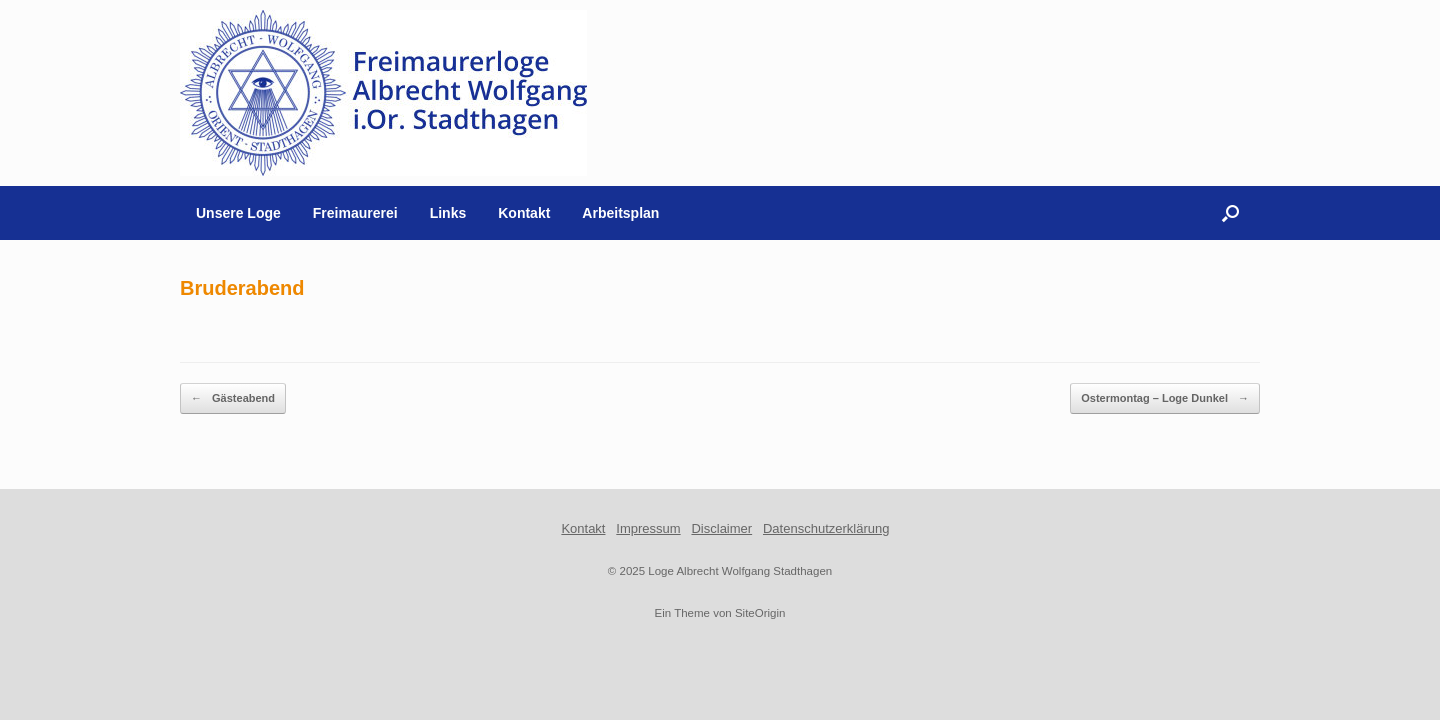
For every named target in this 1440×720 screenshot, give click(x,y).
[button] (1230, 213)
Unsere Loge (238, 213)
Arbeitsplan (620, 213)
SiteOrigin (760, 613)
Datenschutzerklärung (826, 528)
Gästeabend (233, 398)
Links (448, 213)
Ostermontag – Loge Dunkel (1165, 398)
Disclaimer (721, 528)
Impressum (648, 528)
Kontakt (524, 213)
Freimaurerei (355, 213)
